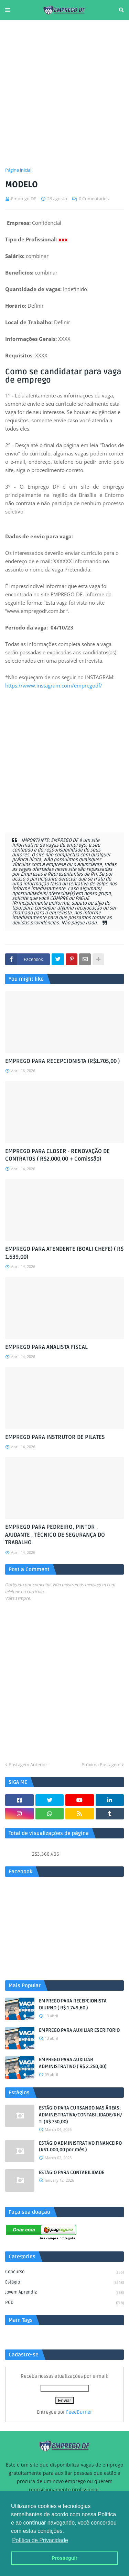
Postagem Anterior (28, 1764)
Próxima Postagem (101, 1764)
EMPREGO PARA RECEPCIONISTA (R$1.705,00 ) (62, 1061)
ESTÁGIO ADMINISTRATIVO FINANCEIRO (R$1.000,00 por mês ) (80, 2146)
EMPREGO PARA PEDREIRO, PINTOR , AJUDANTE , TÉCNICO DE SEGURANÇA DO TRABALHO (55, 1535)
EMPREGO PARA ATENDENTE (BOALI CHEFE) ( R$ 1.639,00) (64, 1253)
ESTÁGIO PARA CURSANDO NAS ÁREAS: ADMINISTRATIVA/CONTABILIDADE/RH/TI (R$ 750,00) (80, 2114)
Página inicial (18, 170)
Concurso (64, 2272)
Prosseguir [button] (64, 2558)
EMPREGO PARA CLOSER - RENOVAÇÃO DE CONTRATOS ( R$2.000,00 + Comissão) (57, 1155)
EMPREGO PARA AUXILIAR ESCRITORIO (79, 2030)
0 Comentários (94, 198)
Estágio (64, 2282)
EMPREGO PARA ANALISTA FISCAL (46, 1347)
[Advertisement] (64, 93)
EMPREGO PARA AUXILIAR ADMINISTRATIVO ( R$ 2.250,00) (73, 2063)
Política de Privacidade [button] (40, 2540)
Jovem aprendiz (64, 2292)
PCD (64, 2303)
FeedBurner (79, 2412)
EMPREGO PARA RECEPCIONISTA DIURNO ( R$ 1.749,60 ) (73, 2004)
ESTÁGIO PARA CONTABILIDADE (71, 2172)
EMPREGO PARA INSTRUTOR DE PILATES (55, 1437)
